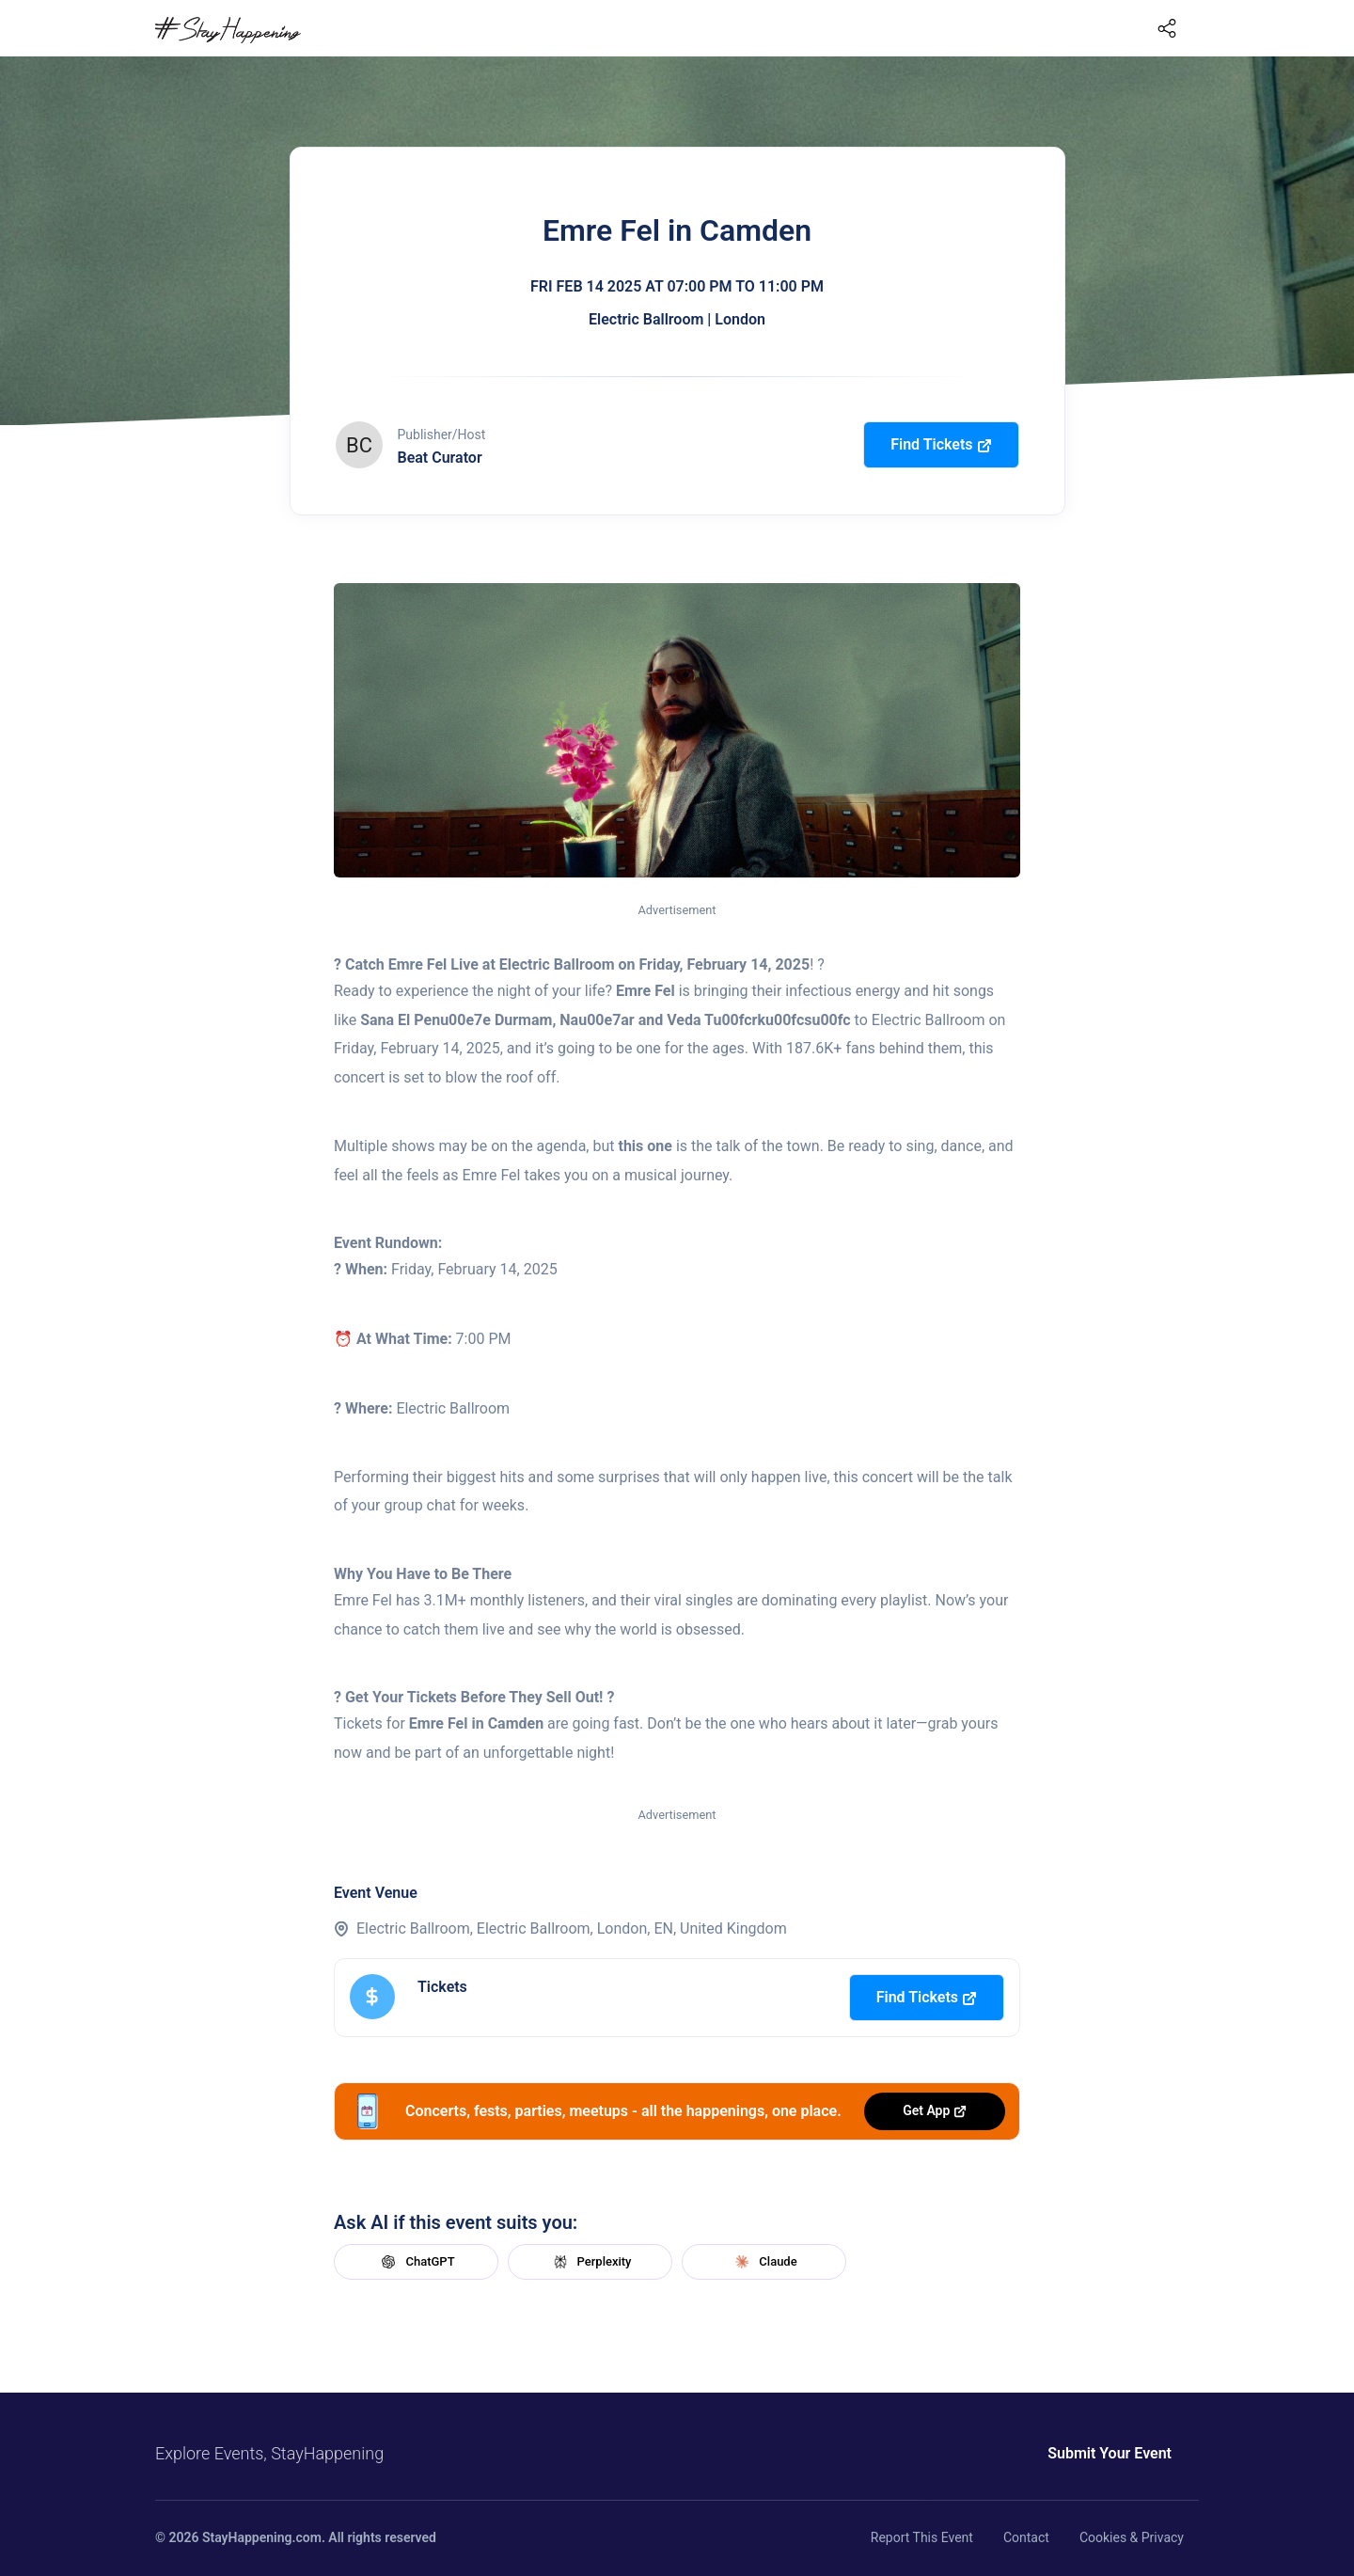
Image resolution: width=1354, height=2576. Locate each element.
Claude (763, 2262)
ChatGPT (415, 2262)
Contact (1026, 2537)
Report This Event (922, 2537)
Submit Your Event (1109, 2453)
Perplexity (590, 2262)
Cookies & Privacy (1131, 2537)
